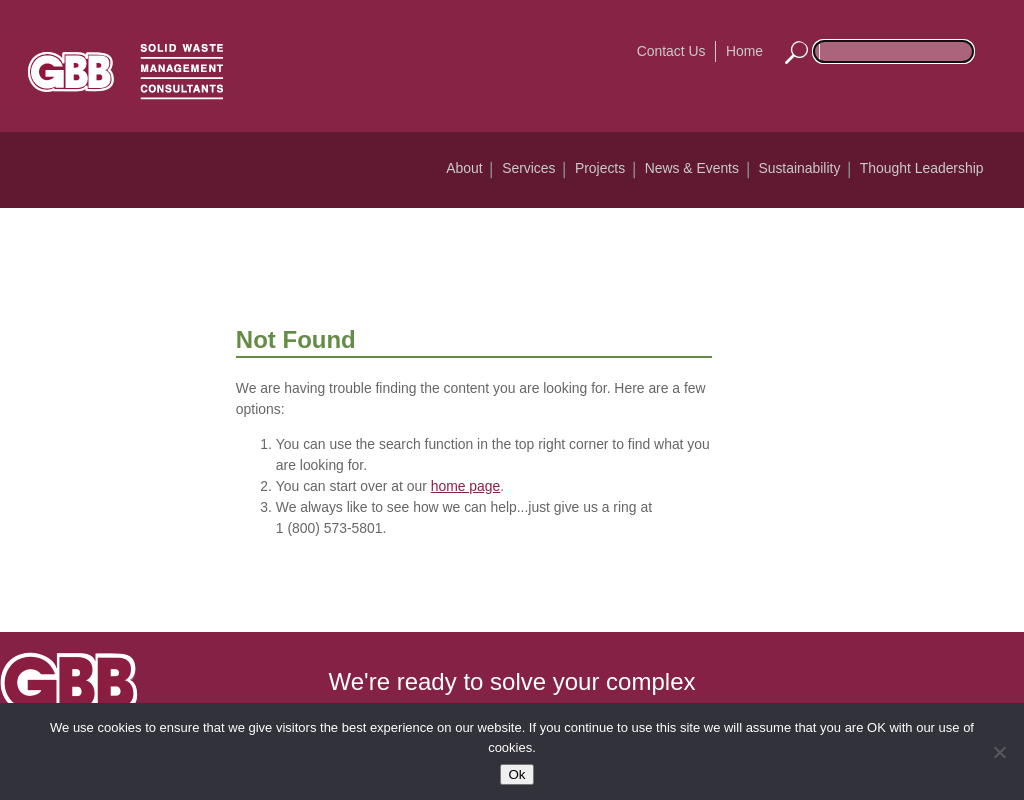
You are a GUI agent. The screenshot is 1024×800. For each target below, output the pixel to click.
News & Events (692, 168)
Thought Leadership (922, 168)
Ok (516, 774)
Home (744, 51)
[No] (999, 752)
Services (528, 168)
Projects (600, 168)
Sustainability (799, 168)
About (464, 168)
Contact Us (671, 51)
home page (466, 486)
